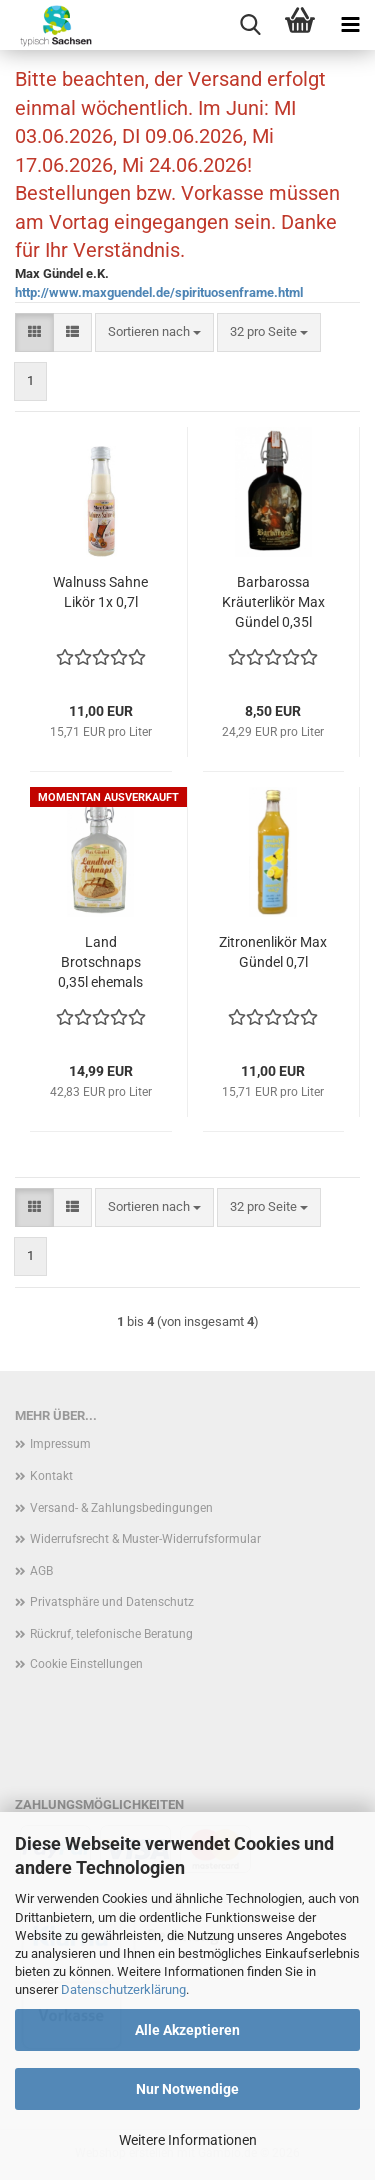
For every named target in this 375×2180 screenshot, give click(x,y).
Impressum (60, 1444)
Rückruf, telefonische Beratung (111, 1634)
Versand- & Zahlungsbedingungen (121, 1508)
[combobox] (154, 332)
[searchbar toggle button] (250, 25)
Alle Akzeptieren (187, 2030)
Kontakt (51, 1476)
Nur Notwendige (187, 2089)
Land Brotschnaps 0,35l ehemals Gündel (100, 963)
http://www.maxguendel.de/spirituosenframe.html (159, 292)
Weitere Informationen (188, 2140)
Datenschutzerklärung (123, 1989)
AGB (41, 1571)
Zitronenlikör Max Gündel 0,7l (273, 952)
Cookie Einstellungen (86, 1664)
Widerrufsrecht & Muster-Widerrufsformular (145, 1539)
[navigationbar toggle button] (350, 25)
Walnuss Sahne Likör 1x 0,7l (100, 592)
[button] (34, 332)
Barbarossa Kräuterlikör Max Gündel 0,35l (273, 602)
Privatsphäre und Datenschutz (112, 1602)
